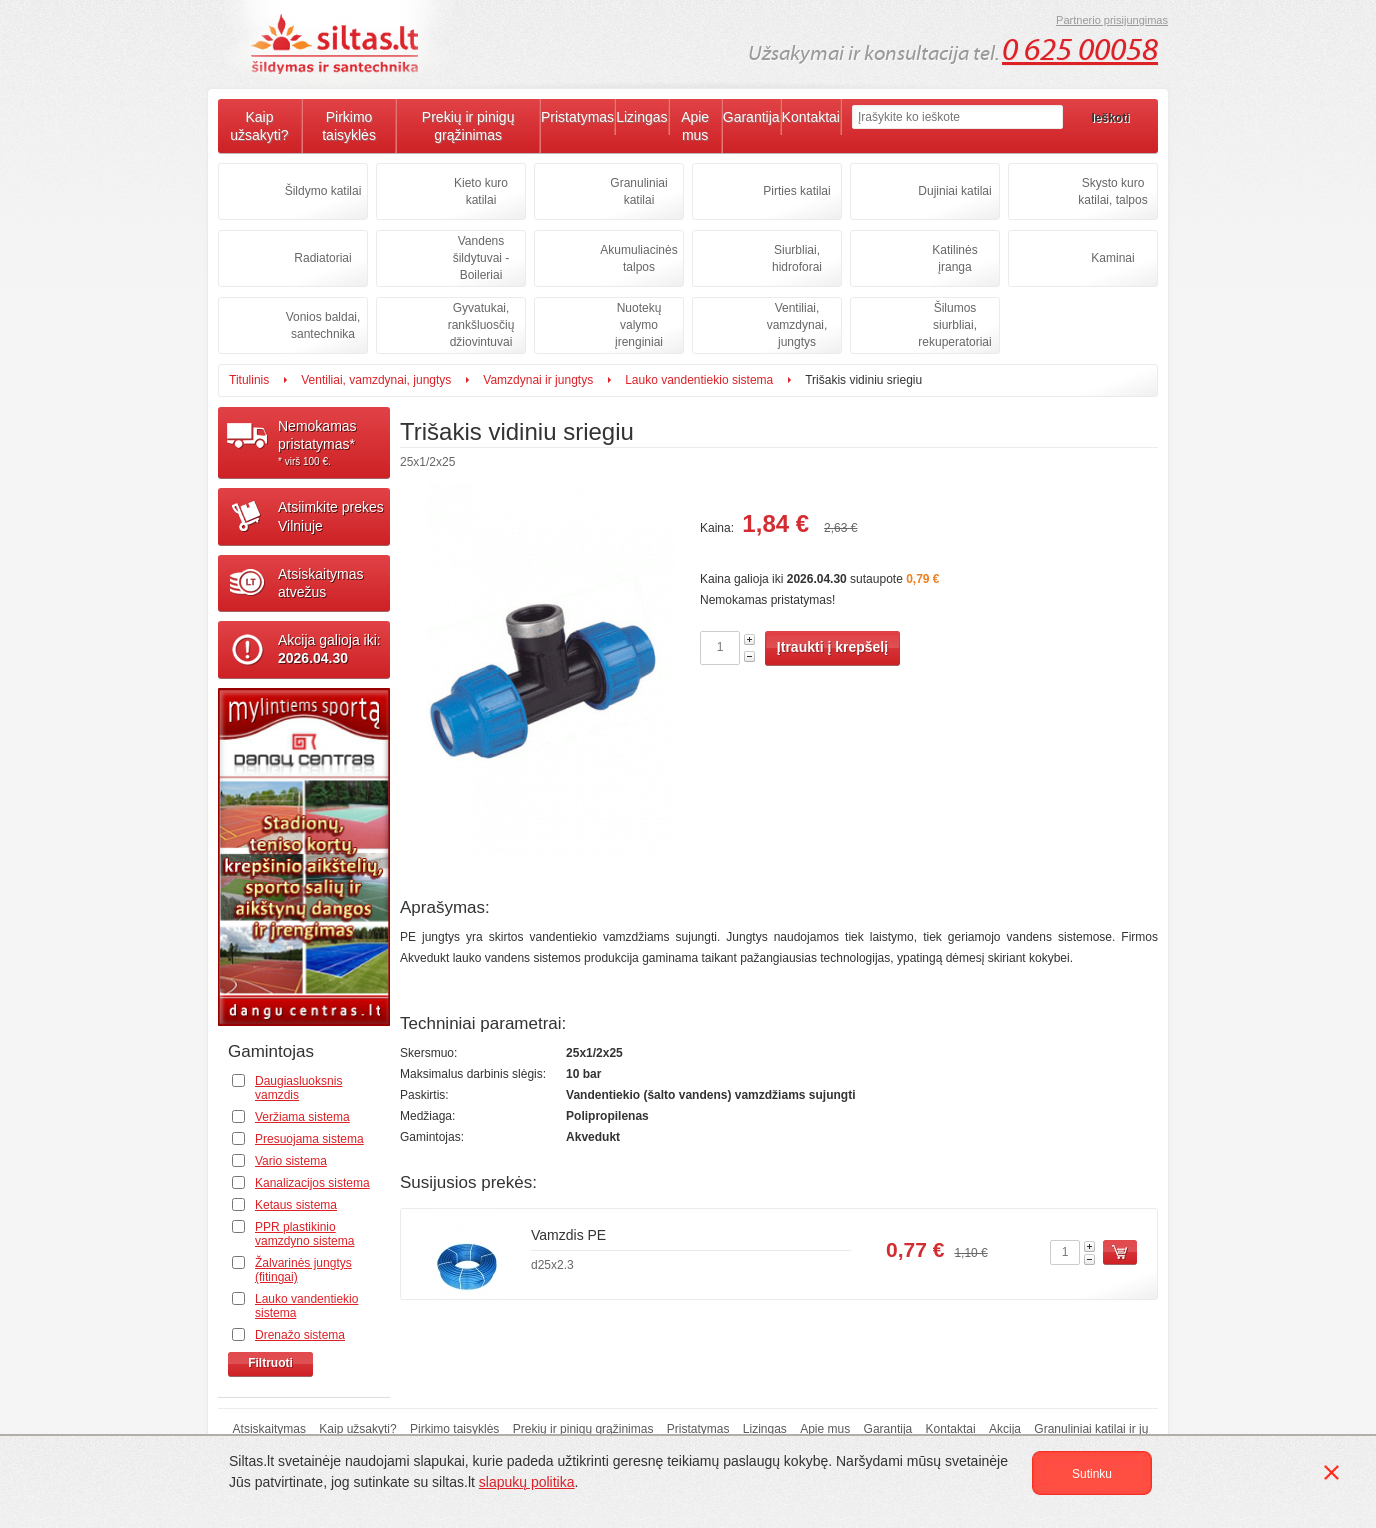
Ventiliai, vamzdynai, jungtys (797, 325)
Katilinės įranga (954, 258)
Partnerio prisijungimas (1112, 20)
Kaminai (1112, 258)
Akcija (1005, 1429)
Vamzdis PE (568, 1235)
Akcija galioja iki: (329, 649)
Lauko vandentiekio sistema (699, 380)
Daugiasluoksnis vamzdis (298, 1088)
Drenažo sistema (300, 1335)
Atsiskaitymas (269, 1429)
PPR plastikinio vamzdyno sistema (304, 1234)
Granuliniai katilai (638, 191)
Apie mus (695, 126)
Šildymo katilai (323, 191)
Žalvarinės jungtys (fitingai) (303, 1270)
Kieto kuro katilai (481, 191)
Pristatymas (577, 117)
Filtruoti (270, 1363)
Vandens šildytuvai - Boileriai (481, 258)
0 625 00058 (1080, 50)
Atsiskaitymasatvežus (321, 583)
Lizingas (641, 117)
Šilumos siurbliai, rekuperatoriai (954, 325)
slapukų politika (527, 1482)
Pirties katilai (796, 191)
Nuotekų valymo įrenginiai (639, 325)
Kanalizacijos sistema (312, 1183)
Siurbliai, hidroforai (797, 258)
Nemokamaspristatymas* (334, 443)
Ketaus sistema (296, 1205)
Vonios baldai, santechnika (323, 325)
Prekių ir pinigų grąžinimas (468, 126)
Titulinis (249, 380)
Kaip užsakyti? (259, 126)
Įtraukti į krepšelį (832, 647)
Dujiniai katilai (954, 191)
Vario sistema (291, 1161)
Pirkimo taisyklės (349, 126)
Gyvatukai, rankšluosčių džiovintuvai (481, 325)
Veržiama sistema (302, 1117)
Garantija (751, 117)
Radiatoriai (322, 258)
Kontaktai (811, 117)
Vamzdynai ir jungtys (538, 380)
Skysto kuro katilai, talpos (1112, 191)
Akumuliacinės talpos (638, 258)
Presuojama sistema (309, 1139)
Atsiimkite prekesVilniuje (331, 516)
